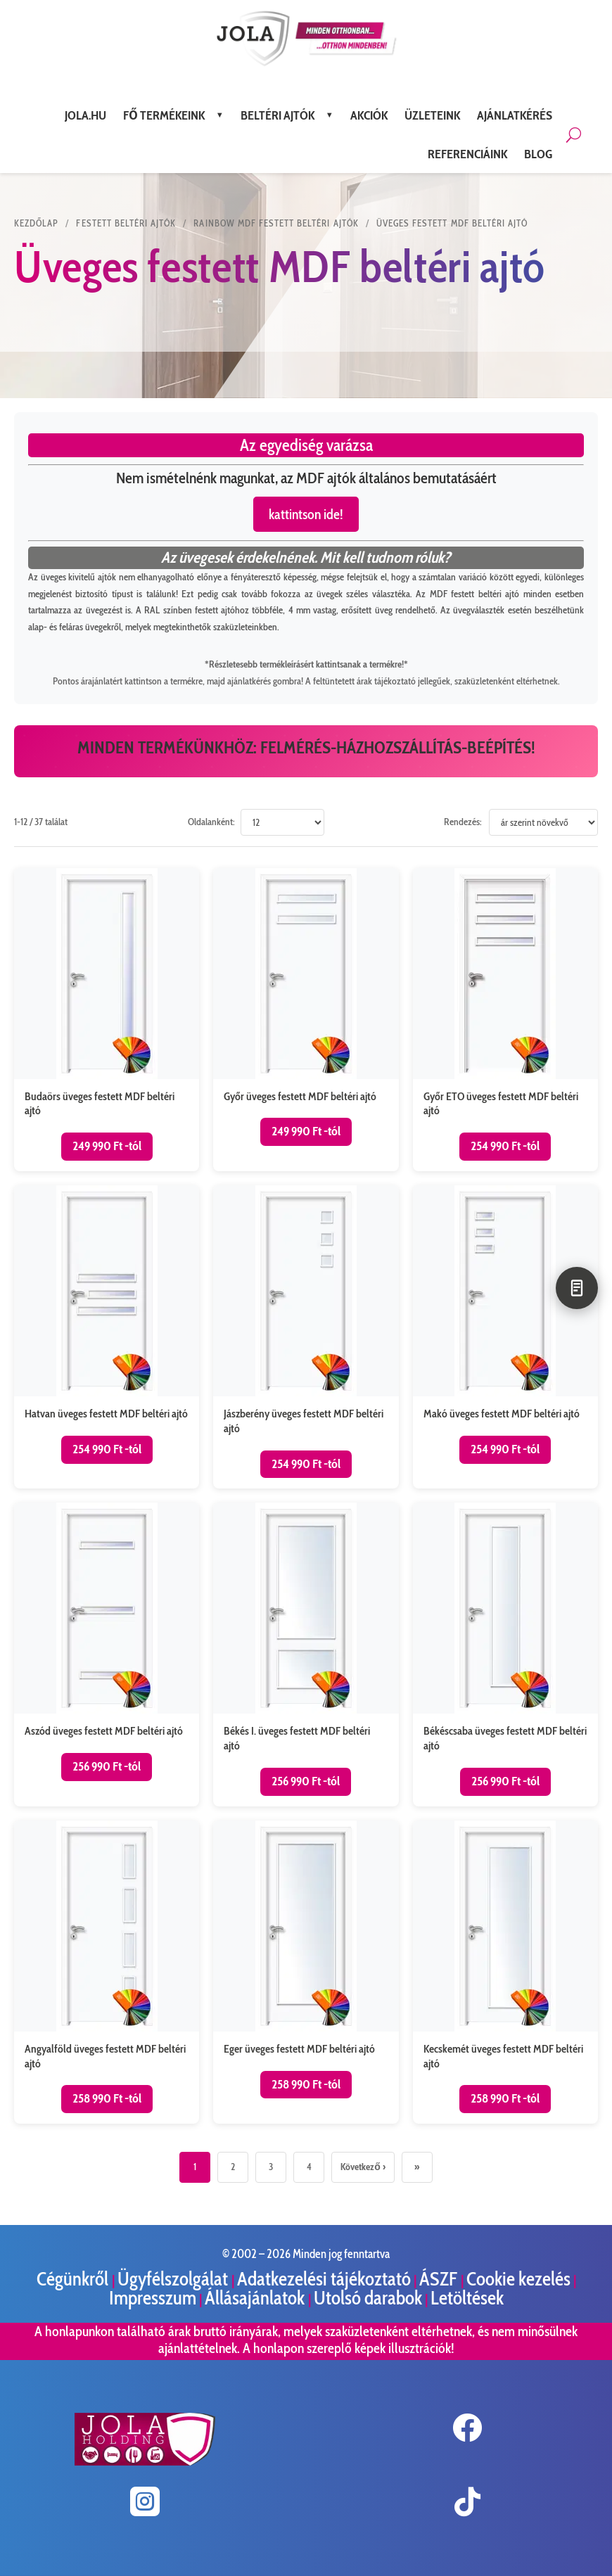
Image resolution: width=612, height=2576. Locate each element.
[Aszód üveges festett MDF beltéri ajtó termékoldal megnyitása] (106, 1654)
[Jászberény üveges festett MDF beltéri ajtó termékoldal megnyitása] (305, 1336)
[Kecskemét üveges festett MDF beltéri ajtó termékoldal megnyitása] (505, 1972)
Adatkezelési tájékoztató (324, 2278)
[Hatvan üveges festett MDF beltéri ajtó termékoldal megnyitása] (106, 1336)
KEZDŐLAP (36, 223)
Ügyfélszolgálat (174, 2278)
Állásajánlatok (256, 2297)
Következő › (362, 2166)
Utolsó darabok (368, 2297)
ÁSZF (440, 2278)
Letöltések (467, 2297)
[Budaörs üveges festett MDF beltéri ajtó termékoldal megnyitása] (106, 1019)
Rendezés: (463, 821)
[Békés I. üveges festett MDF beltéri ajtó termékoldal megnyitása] (305, 1654)
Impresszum (152, 2297)
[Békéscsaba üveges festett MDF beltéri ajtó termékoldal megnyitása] (505, 1654)
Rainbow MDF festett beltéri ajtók (275, 223)
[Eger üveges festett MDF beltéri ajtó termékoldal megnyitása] (305, 1972)
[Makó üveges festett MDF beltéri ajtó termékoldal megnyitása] (505, 1336)
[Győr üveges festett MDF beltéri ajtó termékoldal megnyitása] (305, 1019)
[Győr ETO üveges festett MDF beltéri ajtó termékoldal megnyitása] (505, 1019)
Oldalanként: (211, 821)
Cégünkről (74, 2278)
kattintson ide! (306, 514)
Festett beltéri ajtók (126, 223)
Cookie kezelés (518, 2278)
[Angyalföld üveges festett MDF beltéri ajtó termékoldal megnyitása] (106, 1972)
